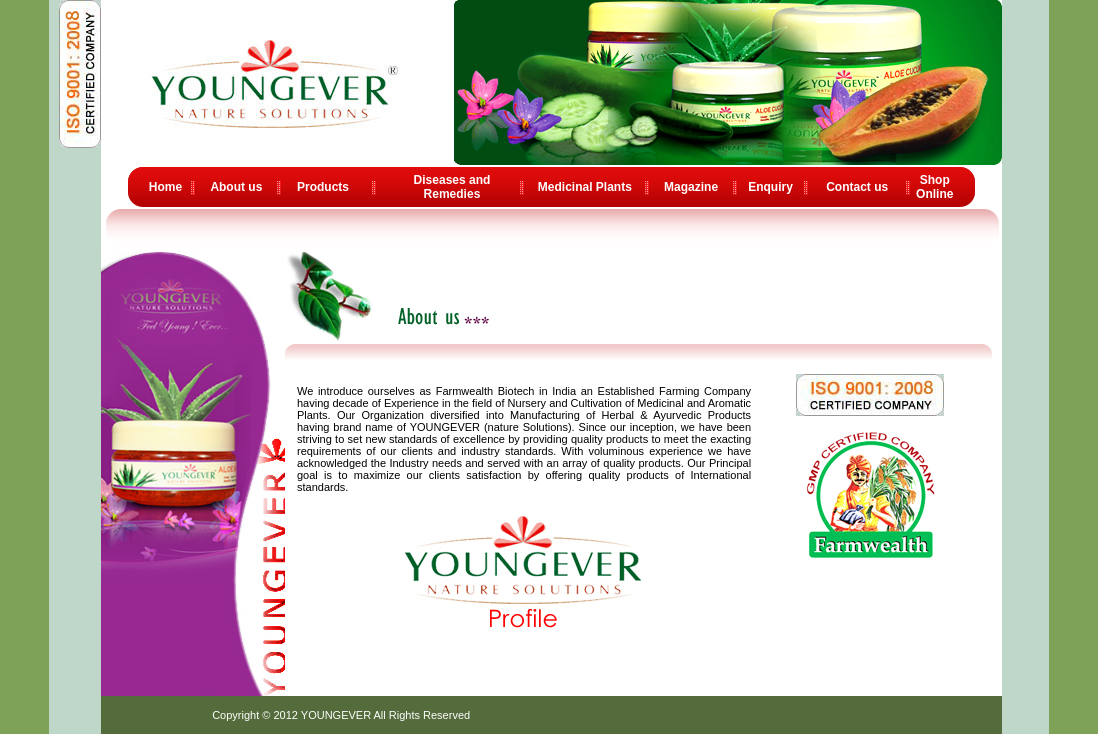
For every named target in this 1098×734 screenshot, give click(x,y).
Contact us (857, 187)
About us (236, 187)
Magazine (691, 187)
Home (165, 187)
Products (323, 187)
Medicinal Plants (585, 187)
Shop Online (934, 187)
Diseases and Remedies (452, 187)
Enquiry (770, 187)
